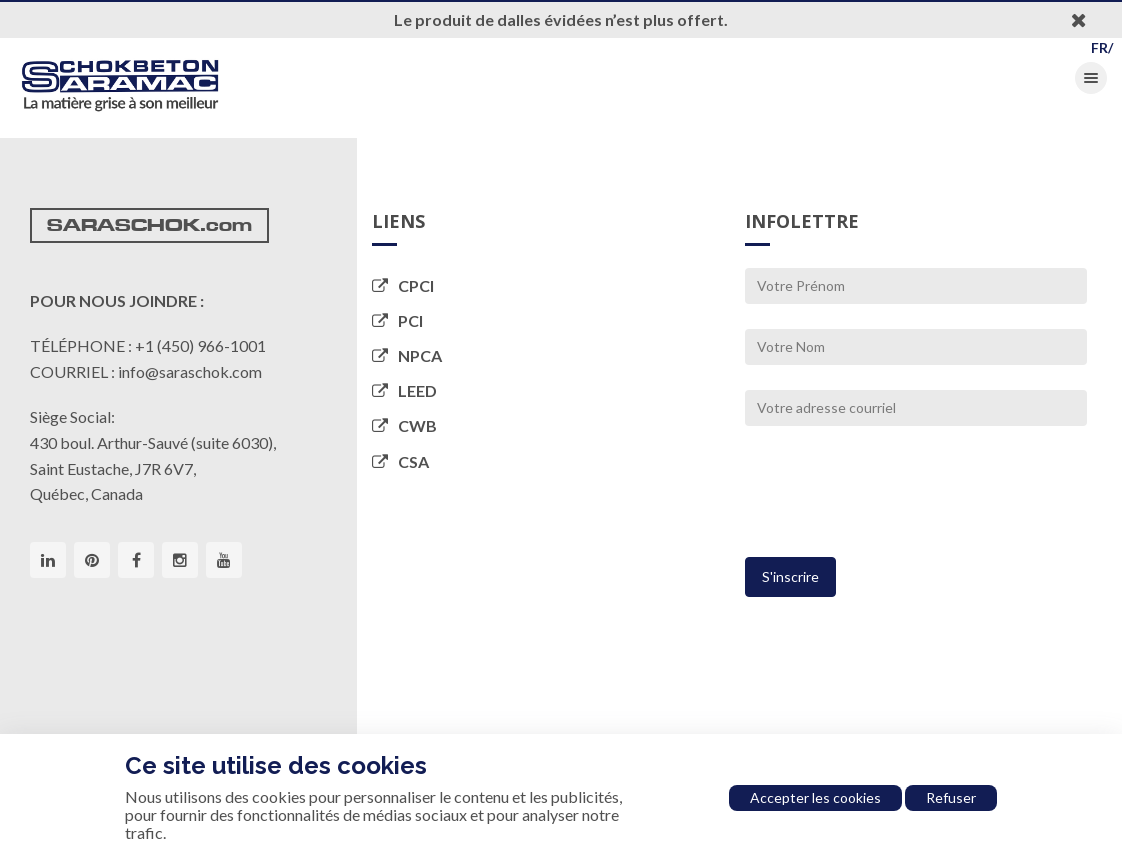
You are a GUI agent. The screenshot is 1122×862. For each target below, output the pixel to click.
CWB (404, 425)
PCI (397, 320)
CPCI (403, 285)
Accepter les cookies (815, 797)
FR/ (1102, 47)
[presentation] (897, 500)
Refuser (951, 797)
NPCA (407, 355)
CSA (400, 461)
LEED (404, 390)
